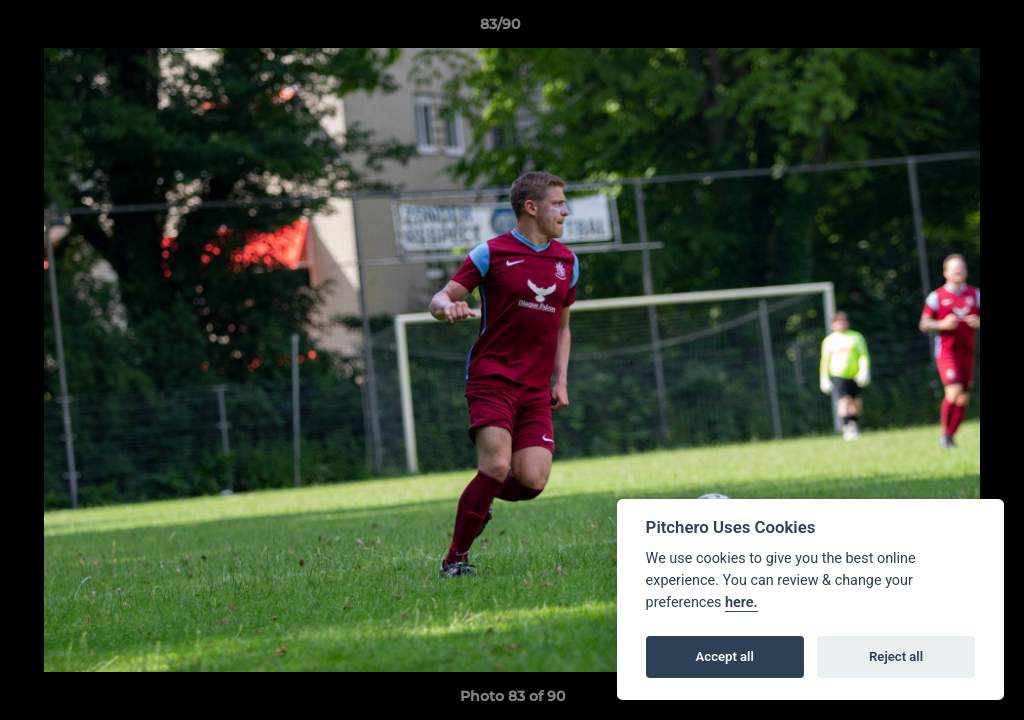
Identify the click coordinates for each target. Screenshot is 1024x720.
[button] (940, 29)
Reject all (896, 656)
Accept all (725, 656)
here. (741, 602)
